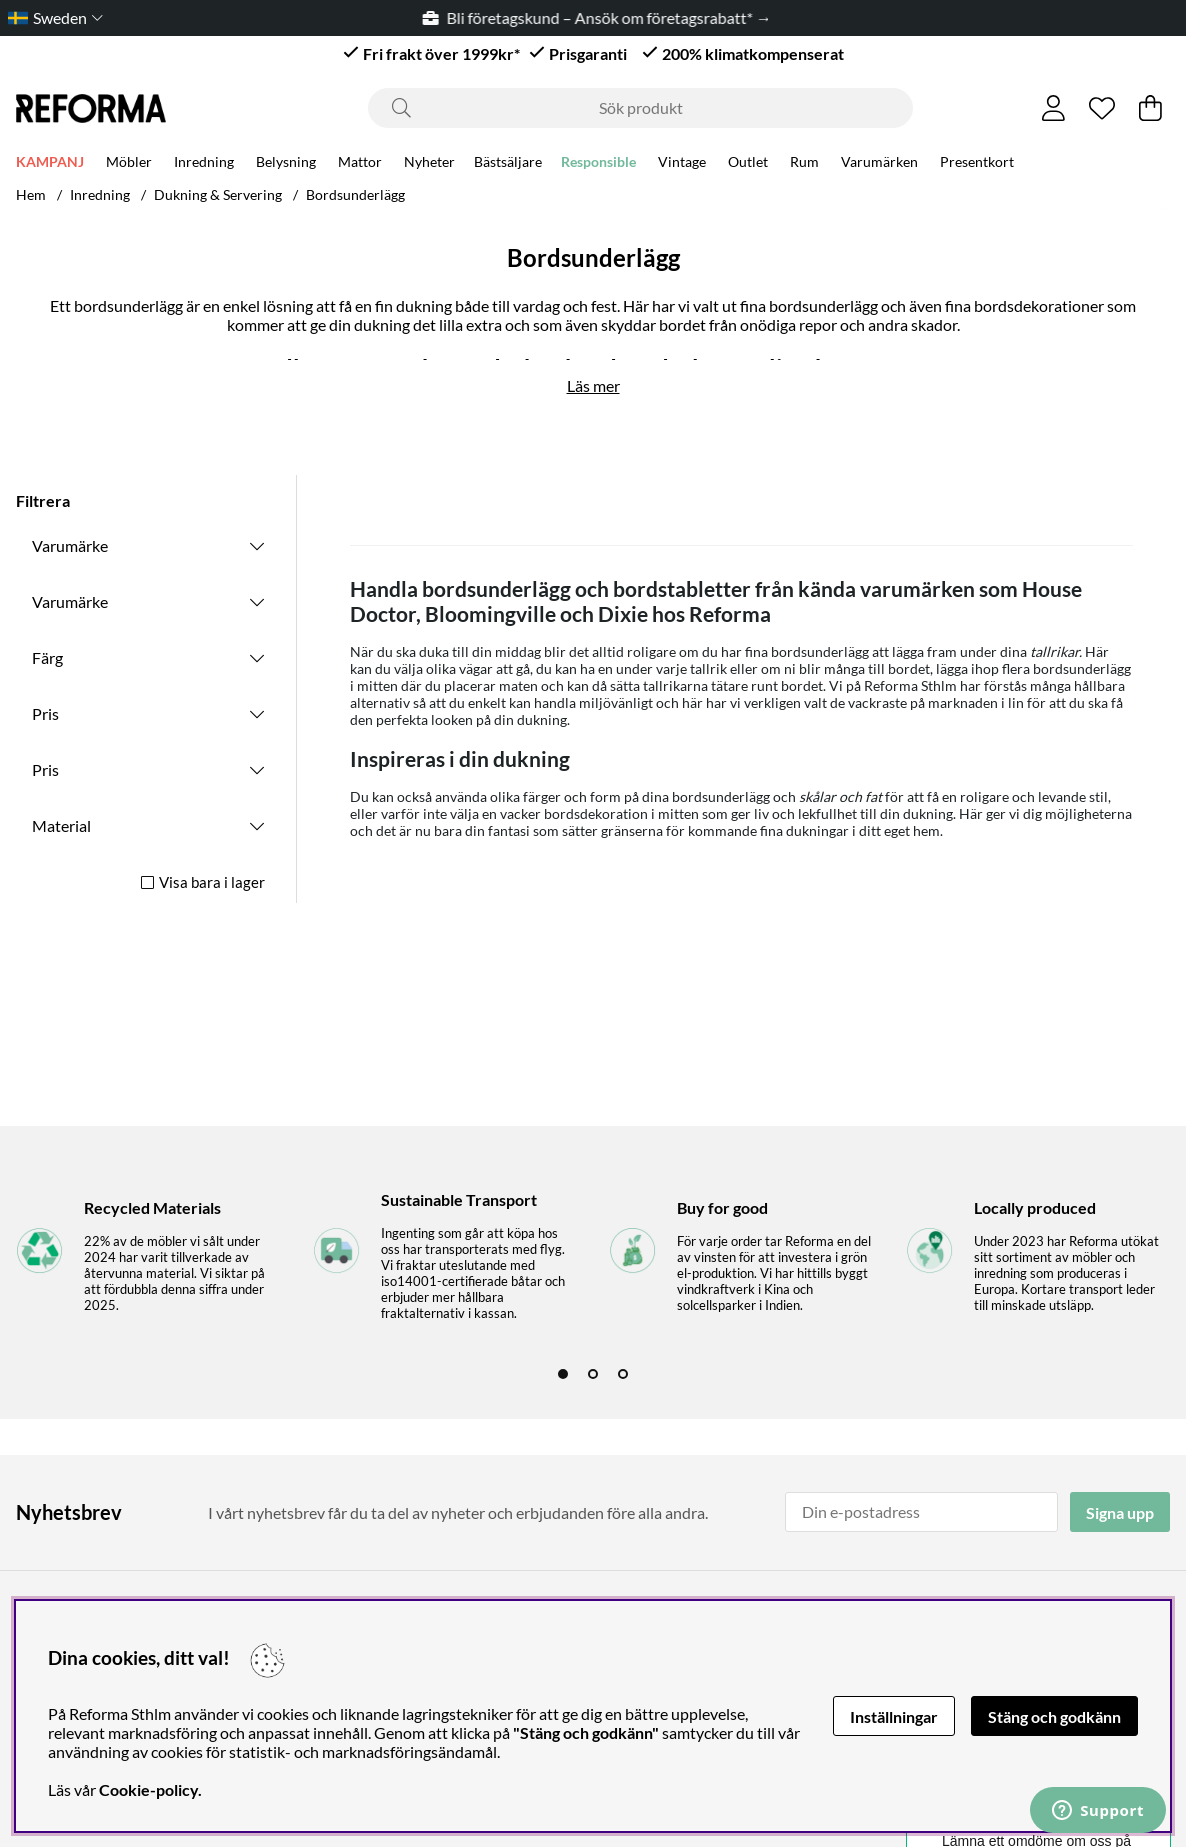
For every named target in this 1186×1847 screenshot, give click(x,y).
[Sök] (640, 108)
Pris (45, 713)
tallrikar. (1056, 651)
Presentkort (977, 161)
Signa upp (1120, 1512)
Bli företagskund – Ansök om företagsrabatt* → (606, 17)
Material (61, 825)
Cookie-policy (148, 1789)
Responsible (598, 161)
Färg (47, 657)
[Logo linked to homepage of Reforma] (91, 108)
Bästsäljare (508, 161)
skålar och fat (840, 796)
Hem (31, 194)
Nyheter (429, 161)
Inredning (204, 161)
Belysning (286, 161)
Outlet (748, 161)
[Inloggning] (1053, 108)
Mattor (360, 161)
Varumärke (70, 545)
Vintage (682, 161)
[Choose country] (51, 17)
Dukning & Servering (218, 194)
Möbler (129, 161)
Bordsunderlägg (355, 194)
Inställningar (894, 1716)
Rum (804, 161)
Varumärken (879, 161)
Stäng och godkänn (1054, 1716)
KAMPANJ (50, 161)
